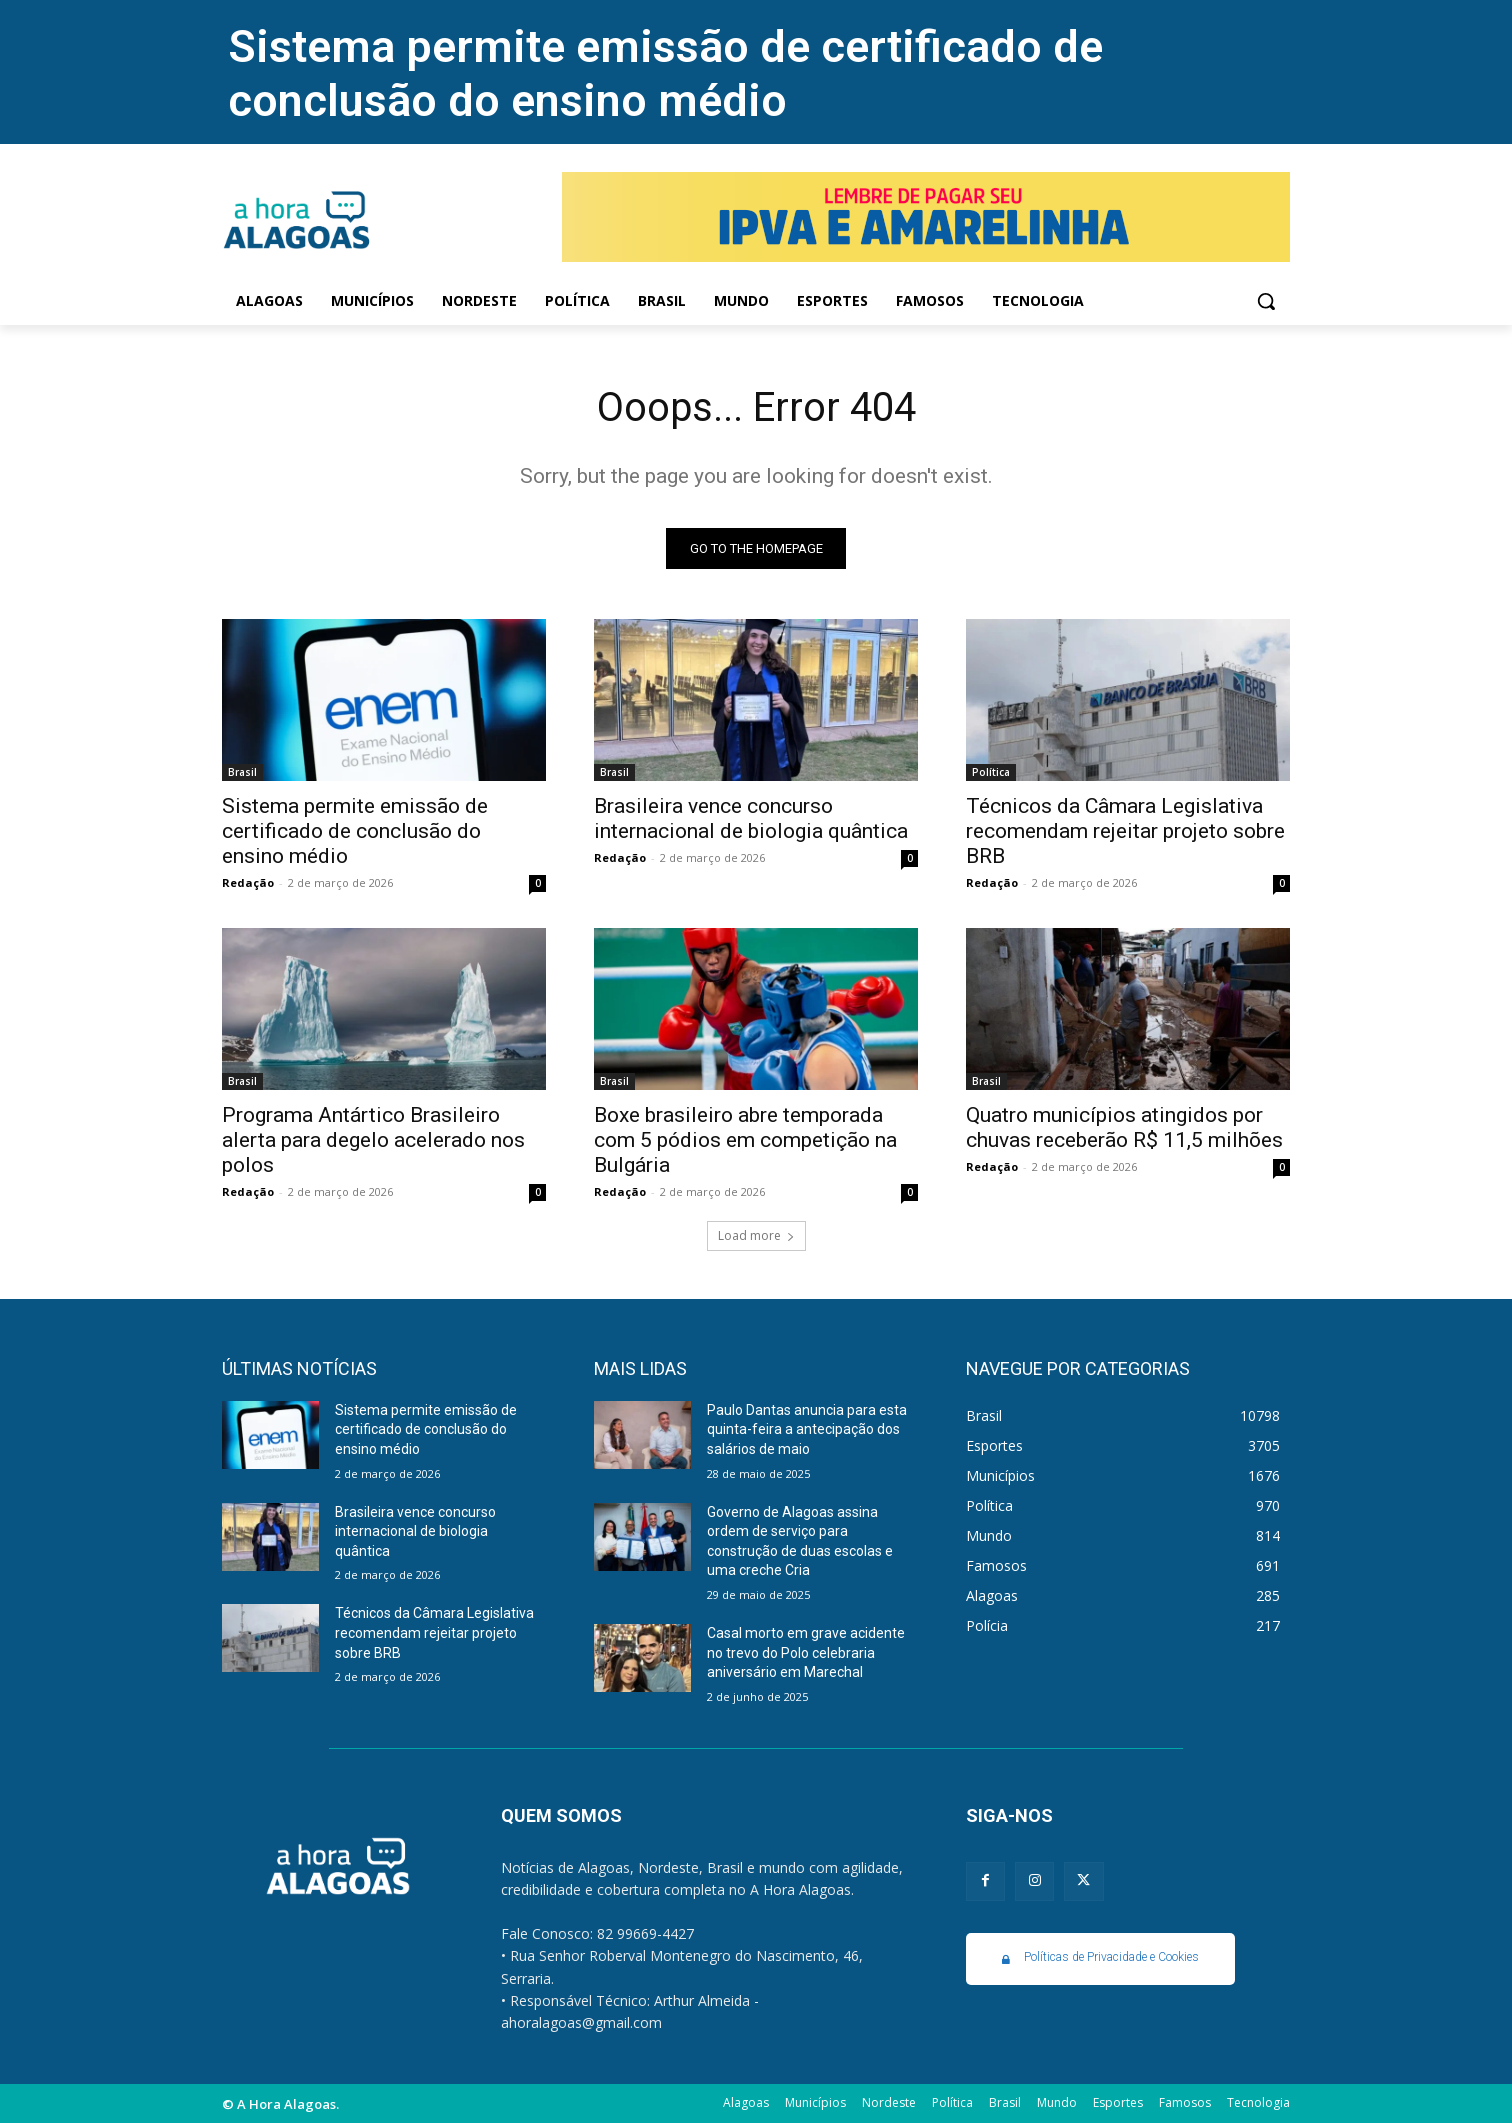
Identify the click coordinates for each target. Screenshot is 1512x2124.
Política (991, 772)
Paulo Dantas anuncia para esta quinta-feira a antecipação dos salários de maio (807, 1429)
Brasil (242, 772)
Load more (756, 1235)
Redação (248, 882)
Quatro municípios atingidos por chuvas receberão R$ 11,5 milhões (1124, 1127)
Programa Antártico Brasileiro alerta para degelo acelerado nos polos (373, 1140)
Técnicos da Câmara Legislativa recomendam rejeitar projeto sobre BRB (1125, 831)
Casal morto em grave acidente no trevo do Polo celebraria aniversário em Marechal (806, 1652)
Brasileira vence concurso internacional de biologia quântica (751, 818)
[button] (1266, 301)
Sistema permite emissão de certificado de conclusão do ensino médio (665, 73)
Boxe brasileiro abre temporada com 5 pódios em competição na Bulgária (745, 1140)
